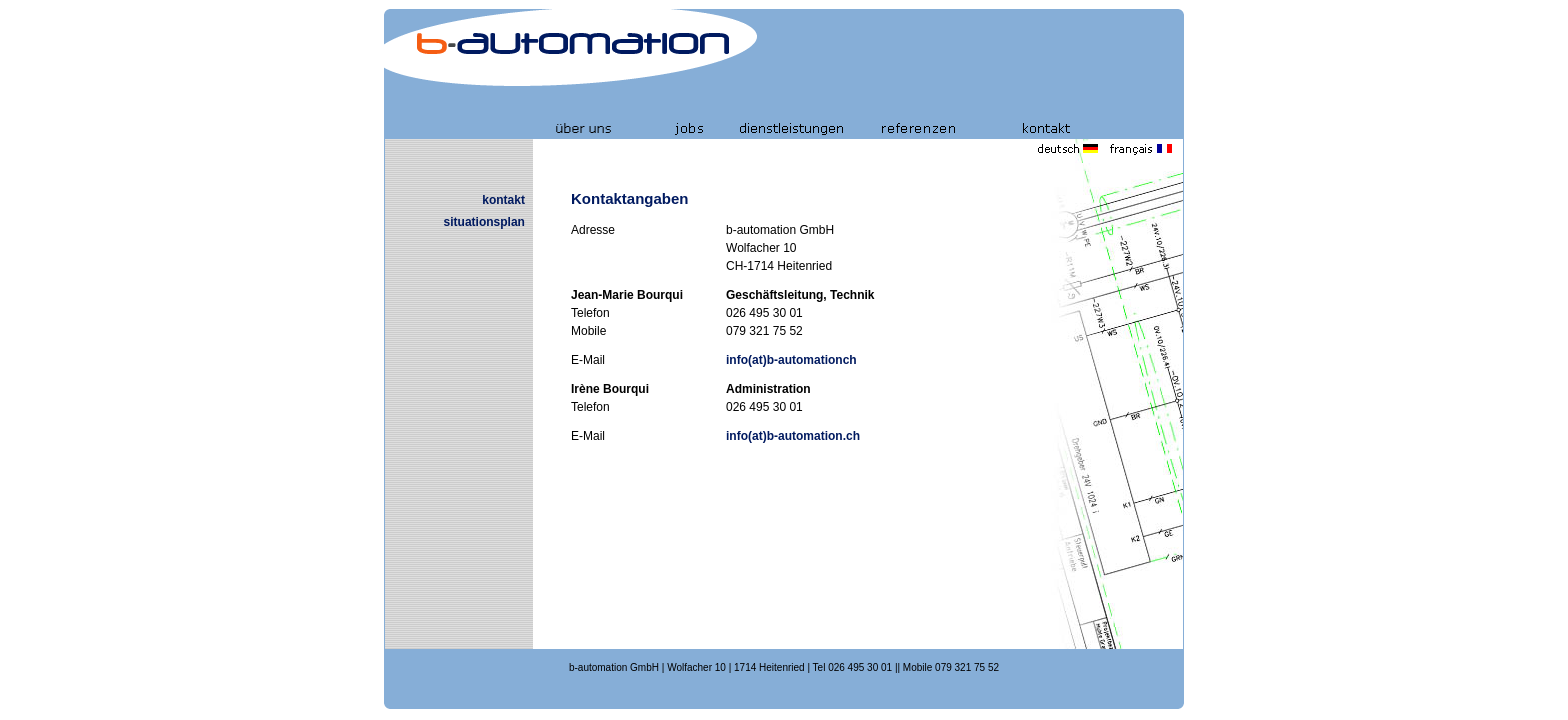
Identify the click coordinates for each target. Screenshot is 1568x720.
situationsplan (484, 222)
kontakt (503, 200)
